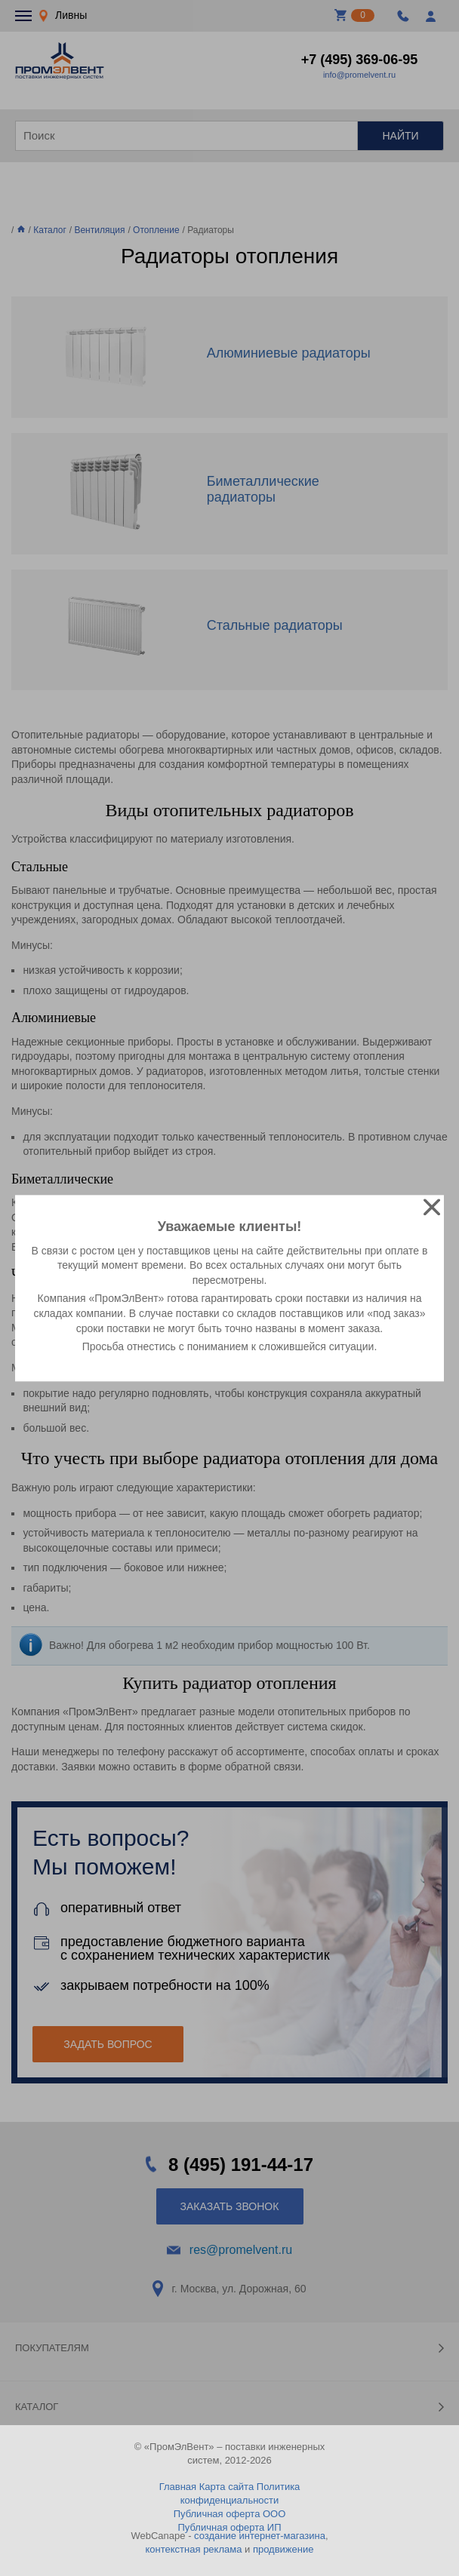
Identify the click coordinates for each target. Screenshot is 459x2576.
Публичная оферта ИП (230, 2527)
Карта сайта (226, 2486)
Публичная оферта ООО (230, 2513)
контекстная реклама (194, 2549)
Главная (177, 2486)
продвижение (283, 2549)
